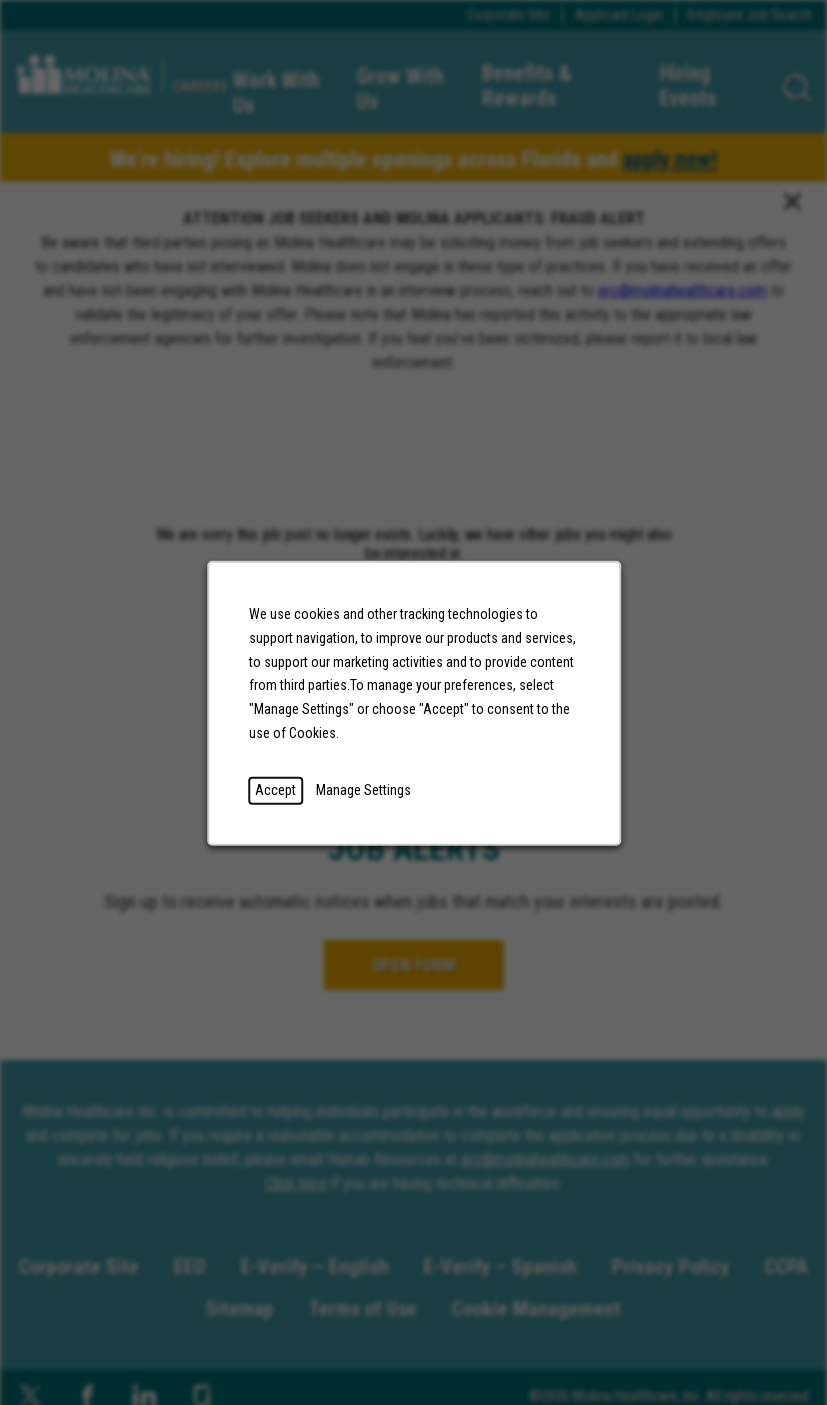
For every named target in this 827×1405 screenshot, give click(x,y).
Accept (275, 789)
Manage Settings (363, 789)
